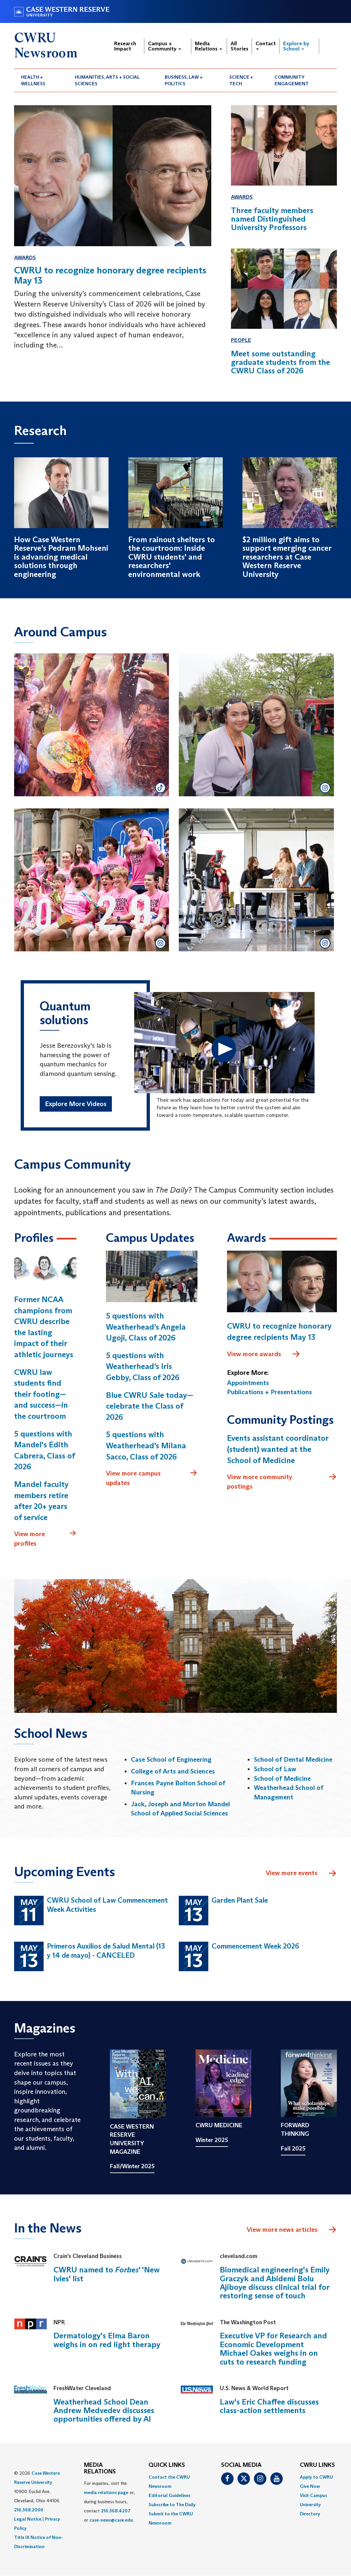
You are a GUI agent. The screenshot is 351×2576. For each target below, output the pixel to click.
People (241, 340)
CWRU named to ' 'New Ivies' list (106, 2274)
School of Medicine (282, 1778)
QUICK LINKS (167, 2465)
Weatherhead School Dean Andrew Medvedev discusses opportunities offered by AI (103, 2410)
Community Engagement (292, 80)
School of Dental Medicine (293, 1759)
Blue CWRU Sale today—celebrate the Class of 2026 (149, 1406)
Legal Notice (27, 2519)
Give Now (310, 2486)
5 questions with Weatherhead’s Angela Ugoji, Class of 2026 (146, 1326)
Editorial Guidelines (169, 2495)
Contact (266, 45)
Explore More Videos (76, 1104)
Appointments (248, 1383)
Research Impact (125, 46)
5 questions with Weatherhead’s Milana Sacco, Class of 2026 (146, 1445)
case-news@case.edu (111, 2520)
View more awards (263, 1354)
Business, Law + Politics (184, 80)
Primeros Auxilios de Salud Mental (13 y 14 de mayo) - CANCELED (106, 1951)
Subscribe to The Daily (172, 2504)
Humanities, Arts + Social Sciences (107, 80)
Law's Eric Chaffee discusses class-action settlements (269, 2406)
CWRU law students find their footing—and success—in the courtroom (41, 1394)
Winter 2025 (212, 2140)
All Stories (239, 46)
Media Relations (208, 46)
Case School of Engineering (171, 1759)
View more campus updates (151, 1478)
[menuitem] (41, 80)
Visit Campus (313, 2495)
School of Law (275, 1769)
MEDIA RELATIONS (100, 2468)
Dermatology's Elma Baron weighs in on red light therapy (106, 2340)
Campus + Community (164, 46)
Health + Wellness (33, 80)
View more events (301, 1873)
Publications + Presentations (269, 1392)
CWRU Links (317, 2465)
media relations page (106, 2492)
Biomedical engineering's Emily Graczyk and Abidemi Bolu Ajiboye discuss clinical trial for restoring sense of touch (275, 2282)
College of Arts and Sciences (173, 1771)
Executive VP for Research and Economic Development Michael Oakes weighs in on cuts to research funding (273, 2348)
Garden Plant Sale (240, 1900)
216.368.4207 (116, 2511)
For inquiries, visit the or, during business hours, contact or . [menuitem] (109, 2501)
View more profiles (45, 1538)
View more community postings (282, 1481)
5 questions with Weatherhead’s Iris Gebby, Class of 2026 (142, 1366)
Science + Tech (241, 80)
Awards (25, 257)
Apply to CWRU (316, 2477)
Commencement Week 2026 (255, 1946)
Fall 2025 (293, 2148)
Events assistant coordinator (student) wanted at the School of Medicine (277, 1449)
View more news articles (282, 2229)
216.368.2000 (28, 2510)
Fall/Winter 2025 (132, 2166)
